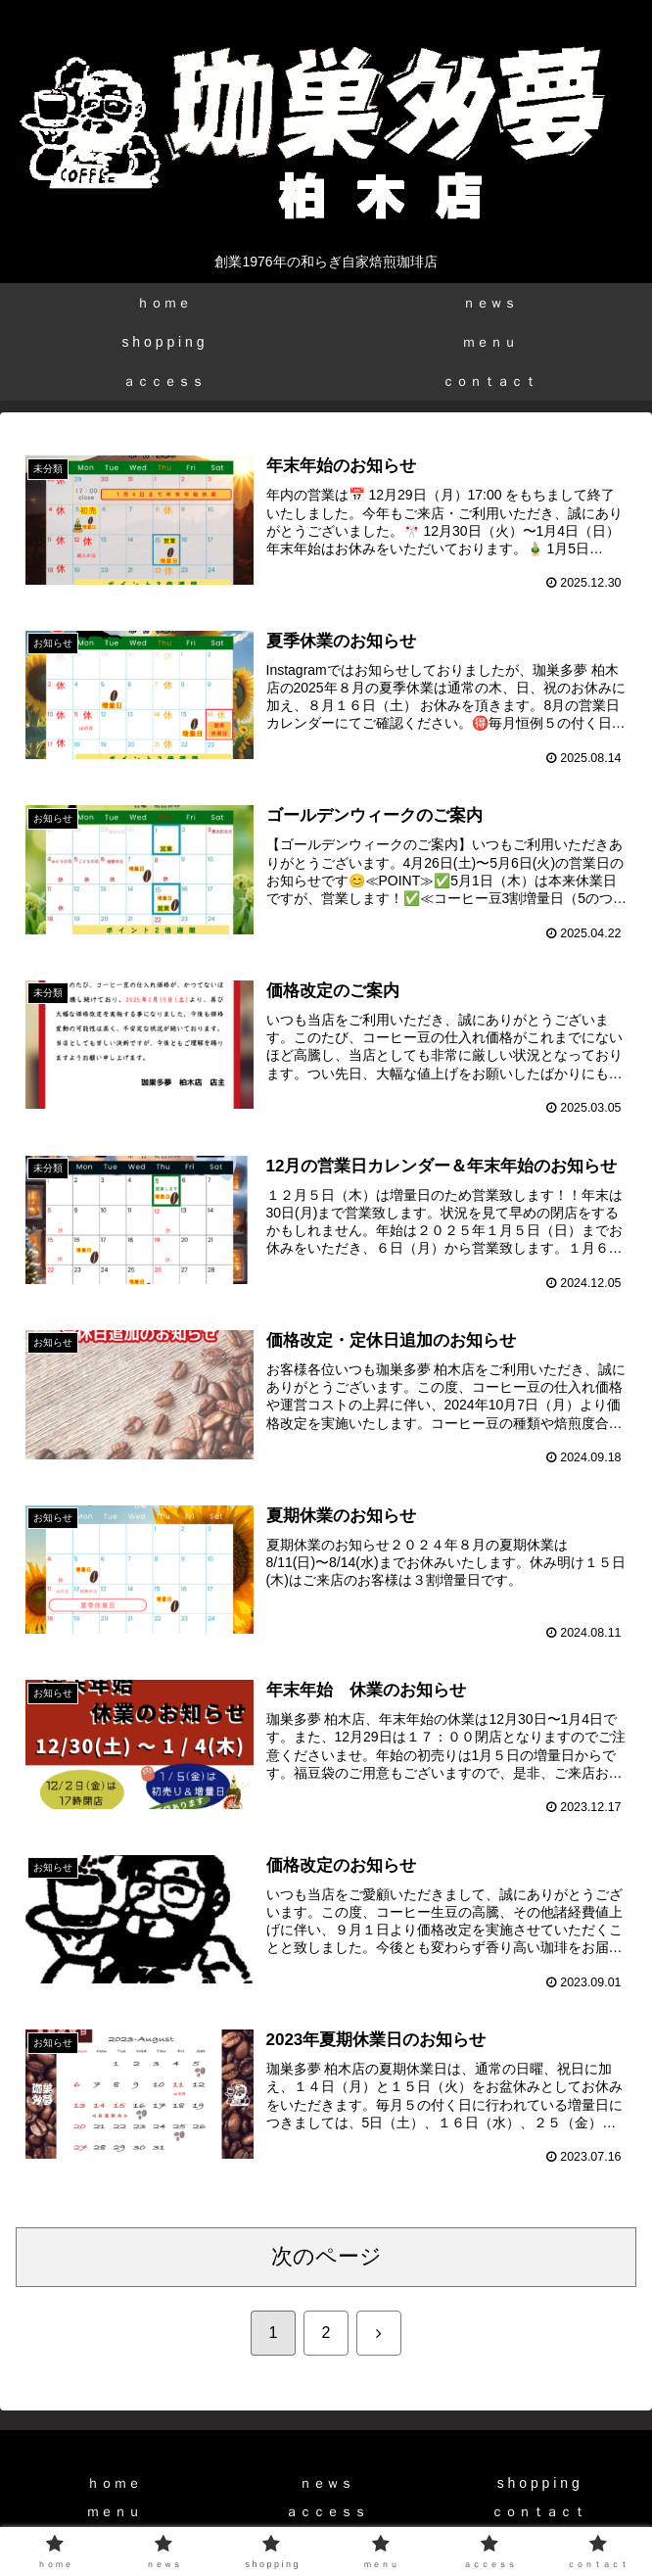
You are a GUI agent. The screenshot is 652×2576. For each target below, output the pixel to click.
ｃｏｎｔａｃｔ (538, 2512)
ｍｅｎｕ (113, 2512)
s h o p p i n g (538, 2484)
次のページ (326, 2257)
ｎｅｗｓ (326, 2484)
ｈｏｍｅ (113, 2484)
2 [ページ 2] (326, 2333)
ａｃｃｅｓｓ (326, 2512)
